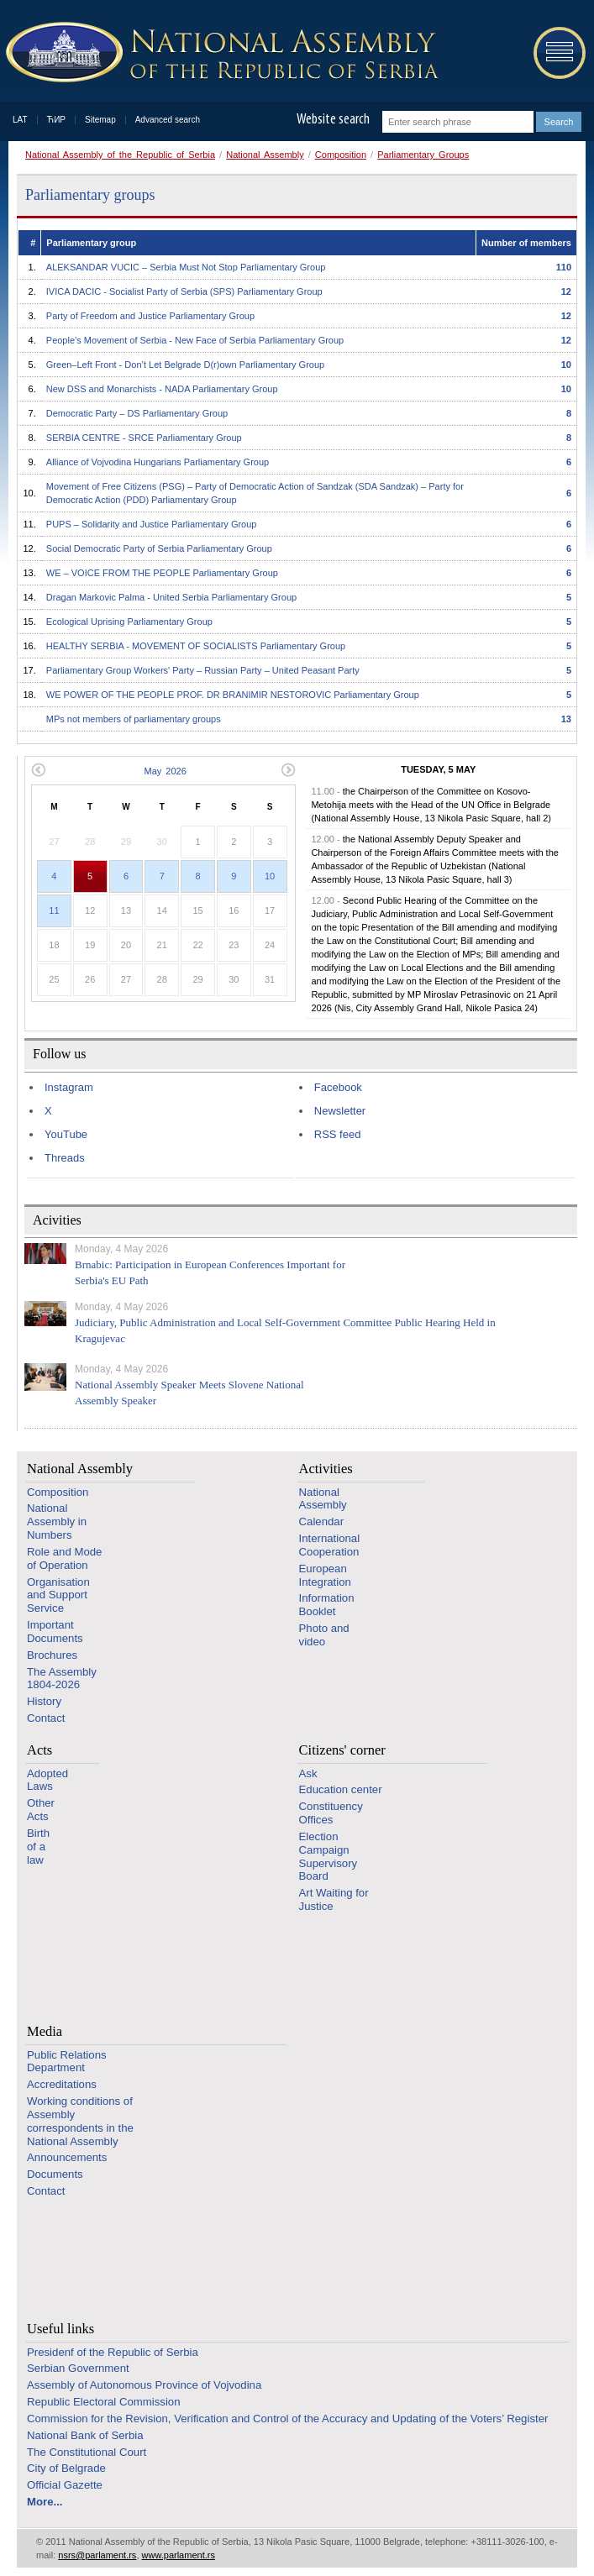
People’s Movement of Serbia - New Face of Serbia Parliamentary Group (195, 340)
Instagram (69, 1087)
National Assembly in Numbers (57, 1521)
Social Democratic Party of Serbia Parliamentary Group (159, 548)
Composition (340, 155)
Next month (288, 770)
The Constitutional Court (86, 2452)
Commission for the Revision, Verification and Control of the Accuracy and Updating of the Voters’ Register (287, 2418)
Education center (340, 1789)
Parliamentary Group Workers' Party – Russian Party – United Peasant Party (203, 670)
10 (270, 876)
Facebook (338, 1087)
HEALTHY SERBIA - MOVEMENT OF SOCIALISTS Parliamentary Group (195, 646)
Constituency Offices (331, 1813)
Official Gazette (65, 2485)
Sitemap (100, 119)
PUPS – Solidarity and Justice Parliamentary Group (151, 524)
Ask (308, 1773)
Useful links (60, 2329)
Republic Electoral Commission (104, 2401)
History (44, 1701)
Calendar (321, 1521)
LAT (20, 119)
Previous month (38, 770)
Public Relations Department (67, 2062)
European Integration (325, 1575)
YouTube (66, 1134)
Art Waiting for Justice (334, 1899)
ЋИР (56, 119)
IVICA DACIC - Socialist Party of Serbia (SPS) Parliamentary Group (184, 291)
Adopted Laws (47, 1780)
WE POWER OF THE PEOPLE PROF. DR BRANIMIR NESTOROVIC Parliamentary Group (232, 695)
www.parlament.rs (178, 2555)
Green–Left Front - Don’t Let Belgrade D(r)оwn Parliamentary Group (185, 364)
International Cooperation (329, 1545)
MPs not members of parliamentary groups (133, 719)
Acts (39, 1750)
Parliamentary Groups (423, 155)
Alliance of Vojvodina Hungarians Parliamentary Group (157, 462)
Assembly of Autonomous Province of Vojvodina (144, 2385)
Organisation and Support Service (58, 1595)
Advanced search (167, 119)
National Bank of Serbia (85, 2435)
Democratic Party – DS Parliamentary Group (137, 413)
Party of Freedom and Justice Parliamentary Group (150, 316)
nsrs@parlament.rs (97, 2555)
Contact (46, 1718)
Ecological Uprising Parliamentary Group (129, 621)
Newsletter (339, 1110)
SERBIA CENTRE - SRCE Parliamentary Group (144, 438)
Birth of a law (38, 1846)
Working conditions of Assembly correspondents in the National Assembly (80, 2121)
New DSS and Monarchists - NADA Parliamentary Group (162, 389)
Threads (65, 1158)
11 (54, 910)
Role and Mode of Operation (64, 1558)
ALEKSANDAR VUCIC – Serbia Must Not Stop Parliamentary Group (186, 267)
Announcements (67, 2157)
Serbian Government (78, 2368)
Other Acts (41, 1810)
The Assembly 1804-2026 (62, 1679)
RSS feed (337, 1134)
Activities (326, 1469)
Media (44, 2031)
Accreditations (62, 2084)
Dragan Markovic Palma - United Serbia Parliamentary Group (171, 597)
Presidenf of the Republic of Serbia (112, 2352)
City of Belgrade (66, 2468)
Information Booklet (327, 1605)
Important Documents (55, 1632)
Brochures (52, 1655)
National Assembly (265, 155)
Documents (55, 2174)
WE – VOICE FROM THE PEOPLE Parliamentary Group (162, 573)
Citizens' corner (342, 1750)
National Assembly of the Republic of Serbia (120, 155)
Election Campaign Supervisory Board (328, 1856)
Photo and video (324, 1635)
